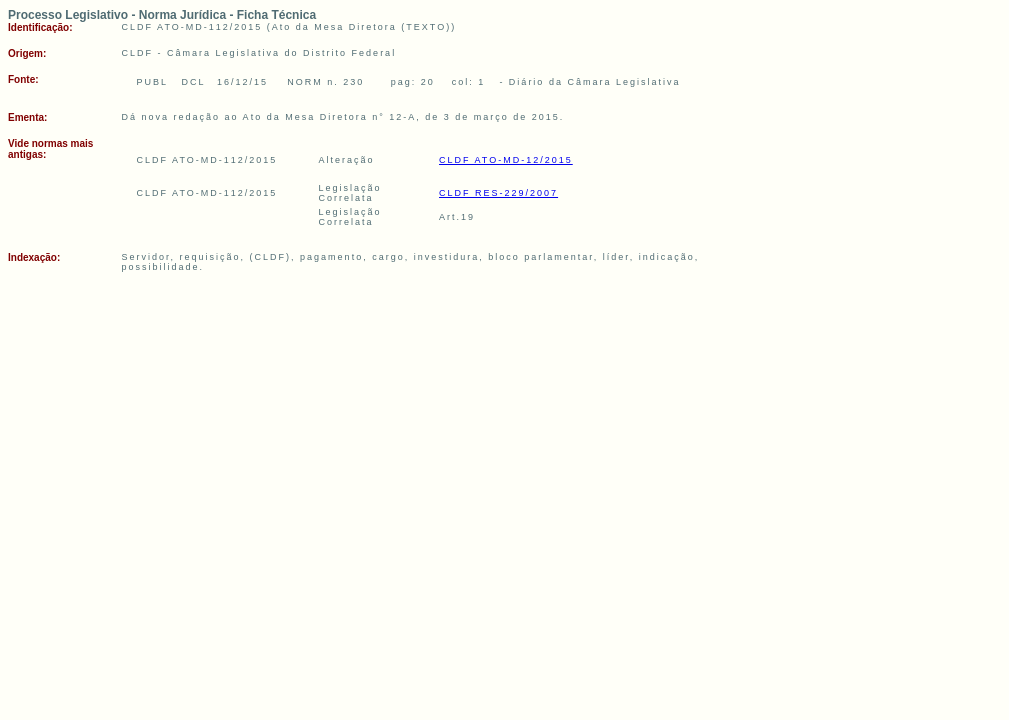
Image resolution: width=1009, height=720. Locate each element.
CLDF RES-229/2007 (498, 193)
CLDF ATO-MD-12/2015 (506, 160)
